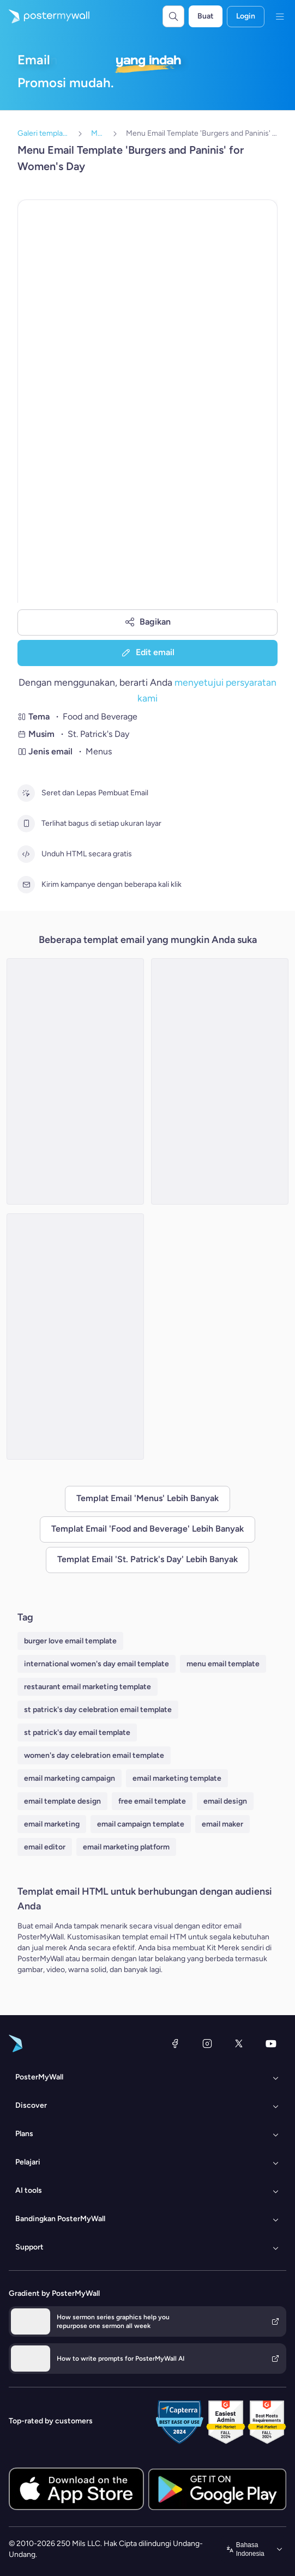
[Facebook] (175, 2043)
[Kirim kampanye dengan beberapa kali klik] (26, 884)
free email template (152, 1801)
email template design (62, 1801)
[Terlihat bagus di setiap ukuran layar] (26, 823)
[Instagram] (207, 2043)
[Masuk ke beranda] (44, 16)
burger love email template (70, 1641)
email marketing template (177, 1778)
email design (225, 1801)
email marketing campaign (69, 1778)
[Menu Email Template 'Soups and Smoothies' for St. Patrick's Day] (75, 1081)
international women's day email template (96, 1663)
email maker (222, 1824)
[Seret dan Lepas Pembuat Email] (26, 793)
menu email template (223, 1663)
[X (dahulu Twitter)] (239, 2043)
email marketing (52, 1824)
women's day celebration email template (94, 1755)
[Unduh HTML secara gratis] (26, 854)
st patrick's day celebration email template (98, 1709)
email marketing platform (126, 1847)
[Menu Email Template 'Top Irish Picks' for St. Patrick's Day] (75, 1336)
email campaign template (140, 1824)
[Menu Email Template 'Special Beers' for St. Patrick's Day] (219, 1081)
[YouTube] (271, 2043)
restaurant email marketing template (87, 1686)
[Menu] (279, 16)
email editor (44, 1847)
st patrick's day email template (77, 1732)
